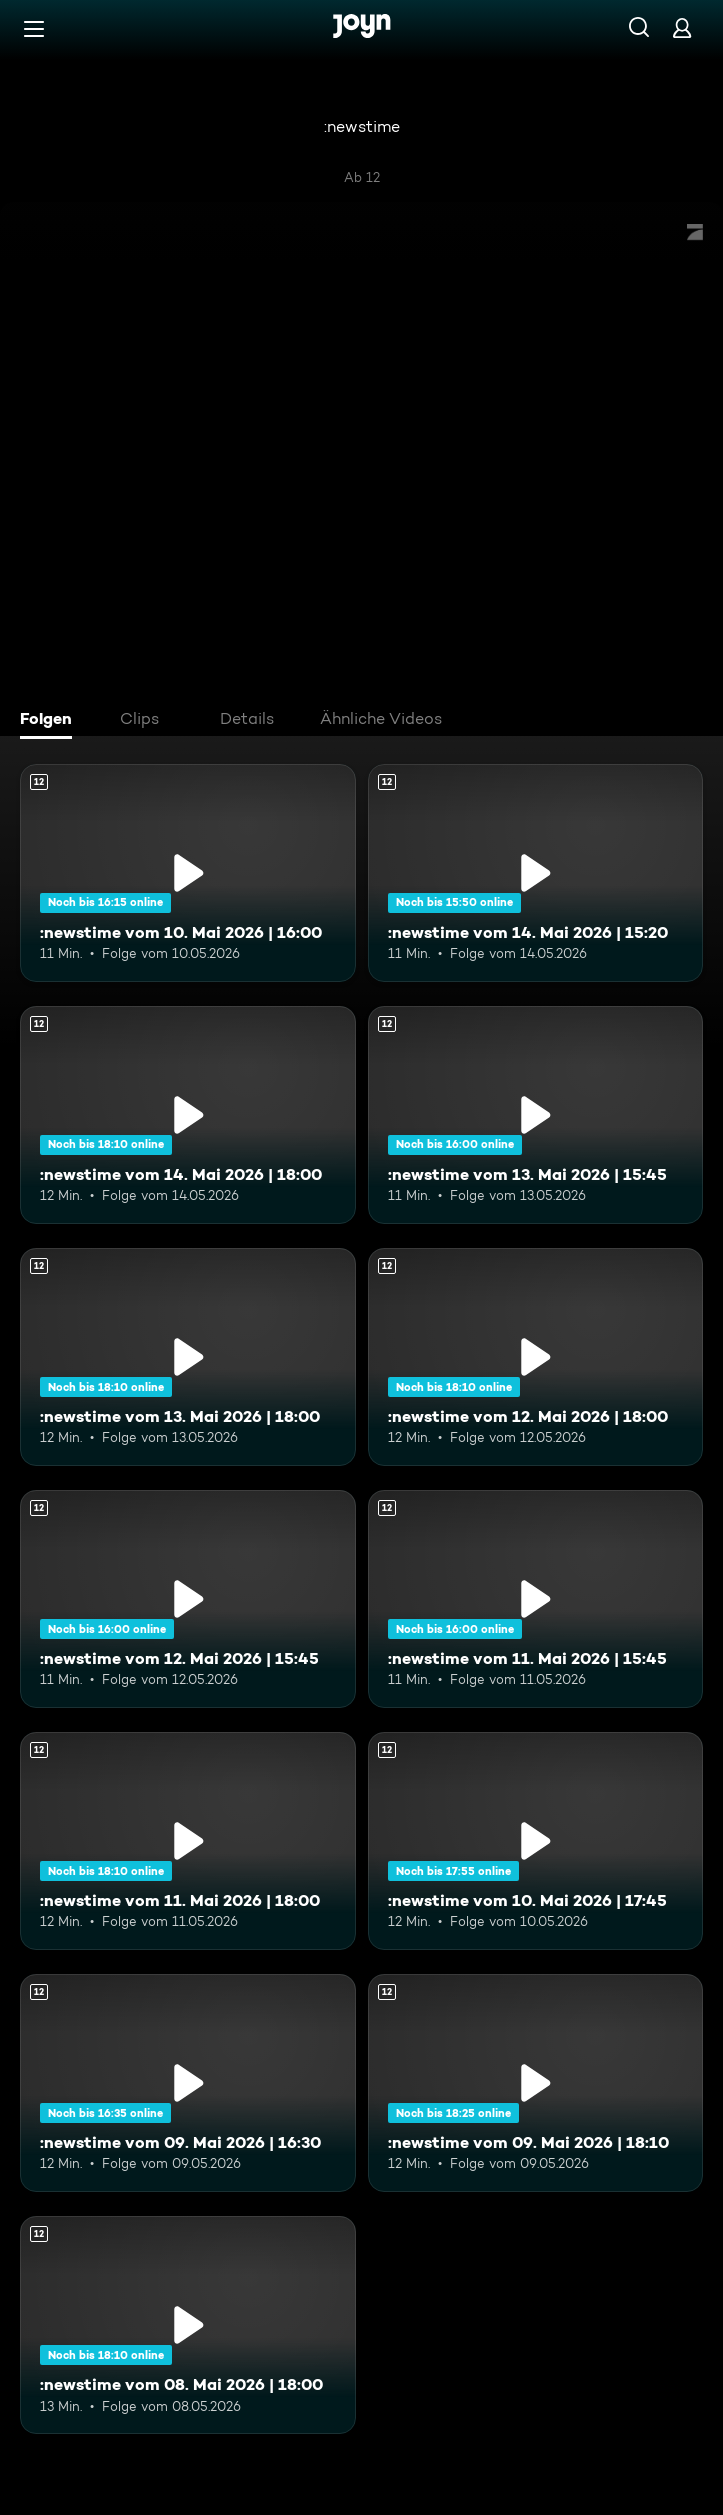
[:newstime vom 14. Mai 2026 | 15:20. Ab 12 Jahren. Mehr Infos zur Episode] (536, 873)
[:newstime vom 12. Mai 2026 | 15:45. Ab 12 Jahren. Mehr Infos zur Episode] (188, 1599)
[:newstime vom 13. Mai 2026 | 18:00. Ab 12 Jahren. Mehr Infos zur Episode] (188, 1357)
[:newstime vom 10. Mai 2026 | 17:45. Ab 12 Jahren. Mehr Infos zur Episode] (536, 1841)
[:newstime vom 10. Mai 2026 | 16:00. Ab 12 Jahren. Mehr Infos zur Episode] (188, 873)
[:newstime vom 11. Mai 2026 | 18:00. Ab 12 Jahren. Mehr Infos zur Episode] (188, 1841)
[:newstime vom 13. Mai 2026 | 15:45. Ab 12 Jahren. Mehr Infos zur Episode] (536, 1115)
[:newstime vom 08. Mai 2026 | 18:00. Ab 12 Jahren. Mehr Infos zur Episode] (188, 2325)
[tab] (51, 721)
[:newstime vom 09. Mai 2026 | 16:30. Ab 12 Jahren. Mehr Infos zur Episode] (188, 2083)
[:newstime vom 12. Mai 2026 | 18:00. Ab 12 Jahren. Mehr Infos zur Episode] (536, 1357)
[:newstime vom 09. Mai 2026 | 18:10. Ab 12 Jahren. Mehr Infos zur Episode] (536, 2083)
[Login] (682, 27)
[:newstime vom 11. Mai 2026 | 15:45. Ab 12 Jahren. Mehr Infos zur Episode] (536, 1599)
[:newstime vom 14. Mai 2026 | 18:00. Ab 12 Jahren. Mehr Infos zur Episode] (188, 1115)
